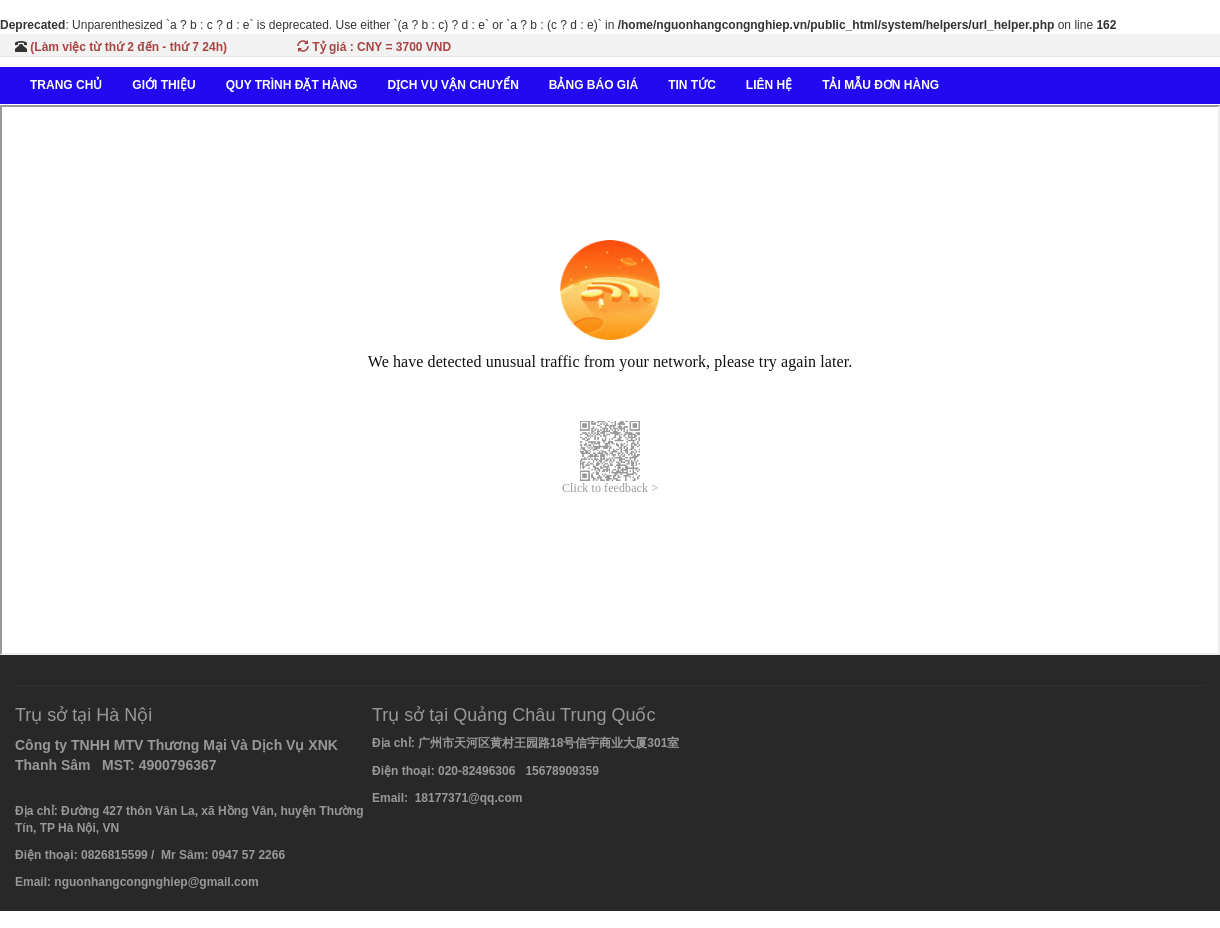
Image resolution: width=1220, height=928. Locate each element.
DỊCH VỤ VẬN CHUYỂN (452, 85)
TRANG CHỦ (66, 85)
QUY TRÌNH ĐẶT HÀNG (292, 85)
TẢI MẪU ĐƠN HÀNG (880, 85)
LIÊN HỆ (769, 85)
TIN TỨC (692, 85)
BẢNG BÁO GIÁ (593, 85)
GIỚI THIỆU (163, 85)
